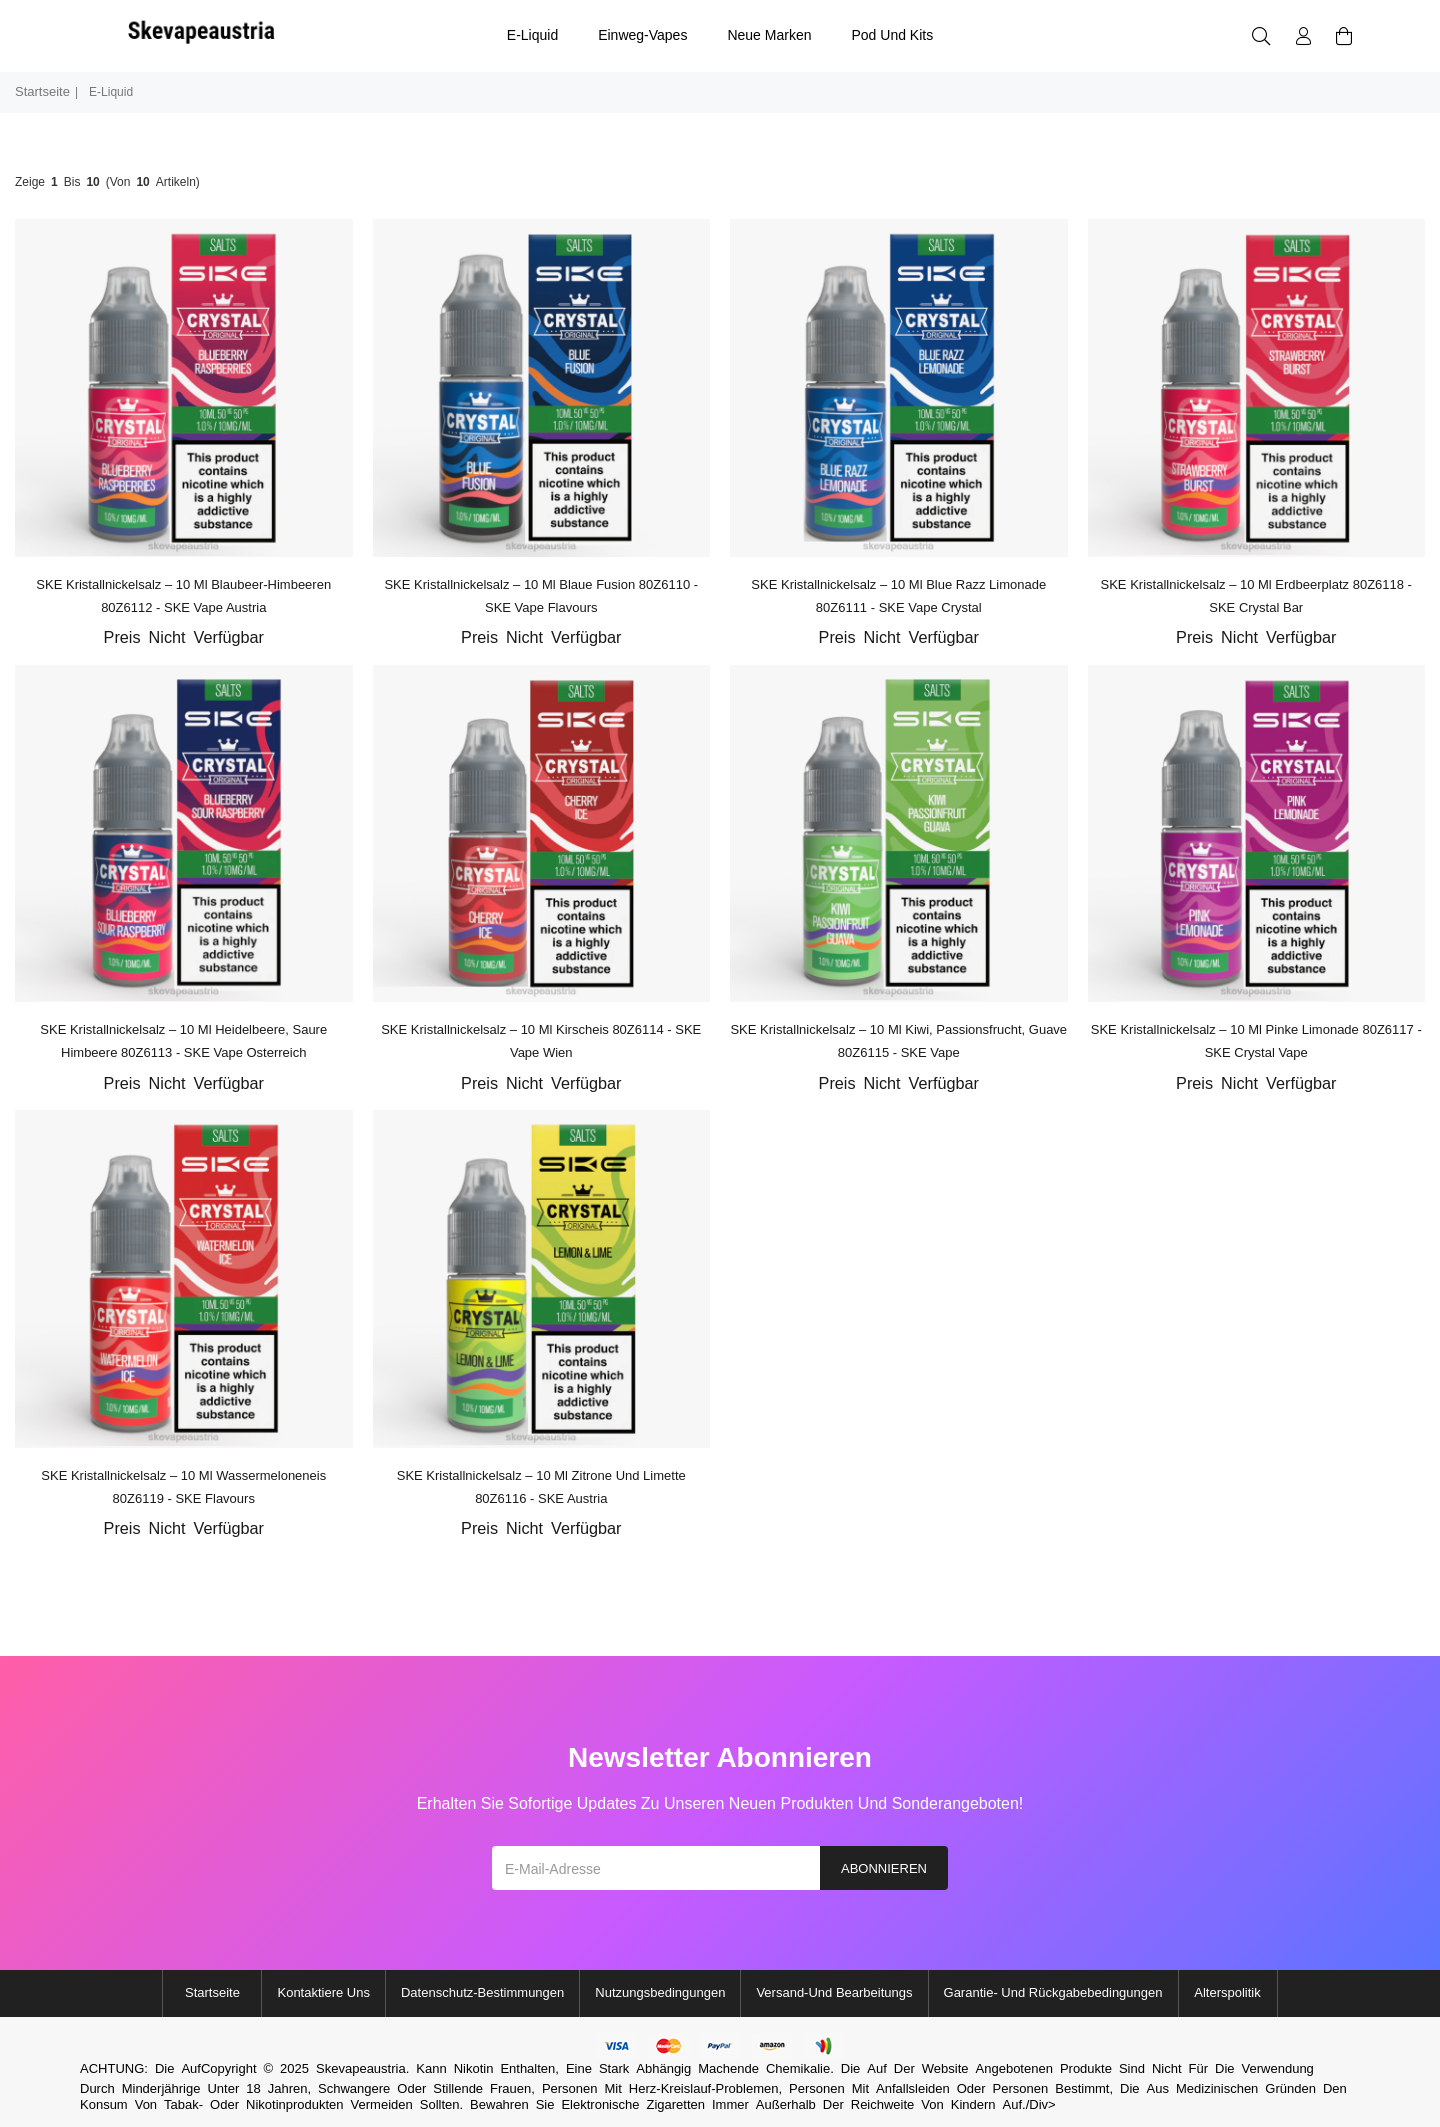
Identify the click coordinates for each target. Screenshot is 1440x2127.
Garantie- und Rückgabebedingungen (1053, 1992)
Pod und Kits (892, 35)
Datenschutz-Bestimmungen (482, 1992)
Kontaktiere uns (323, 1992)
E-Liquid (532, 35)
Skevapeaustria (361, 2068)
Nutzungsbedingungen (660, 1992)
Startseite (42, 91)
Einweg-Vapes (642, 35)
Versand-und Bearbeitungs (834, 1992)
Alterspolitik (1227, 1992)
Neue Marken (769, 35)
